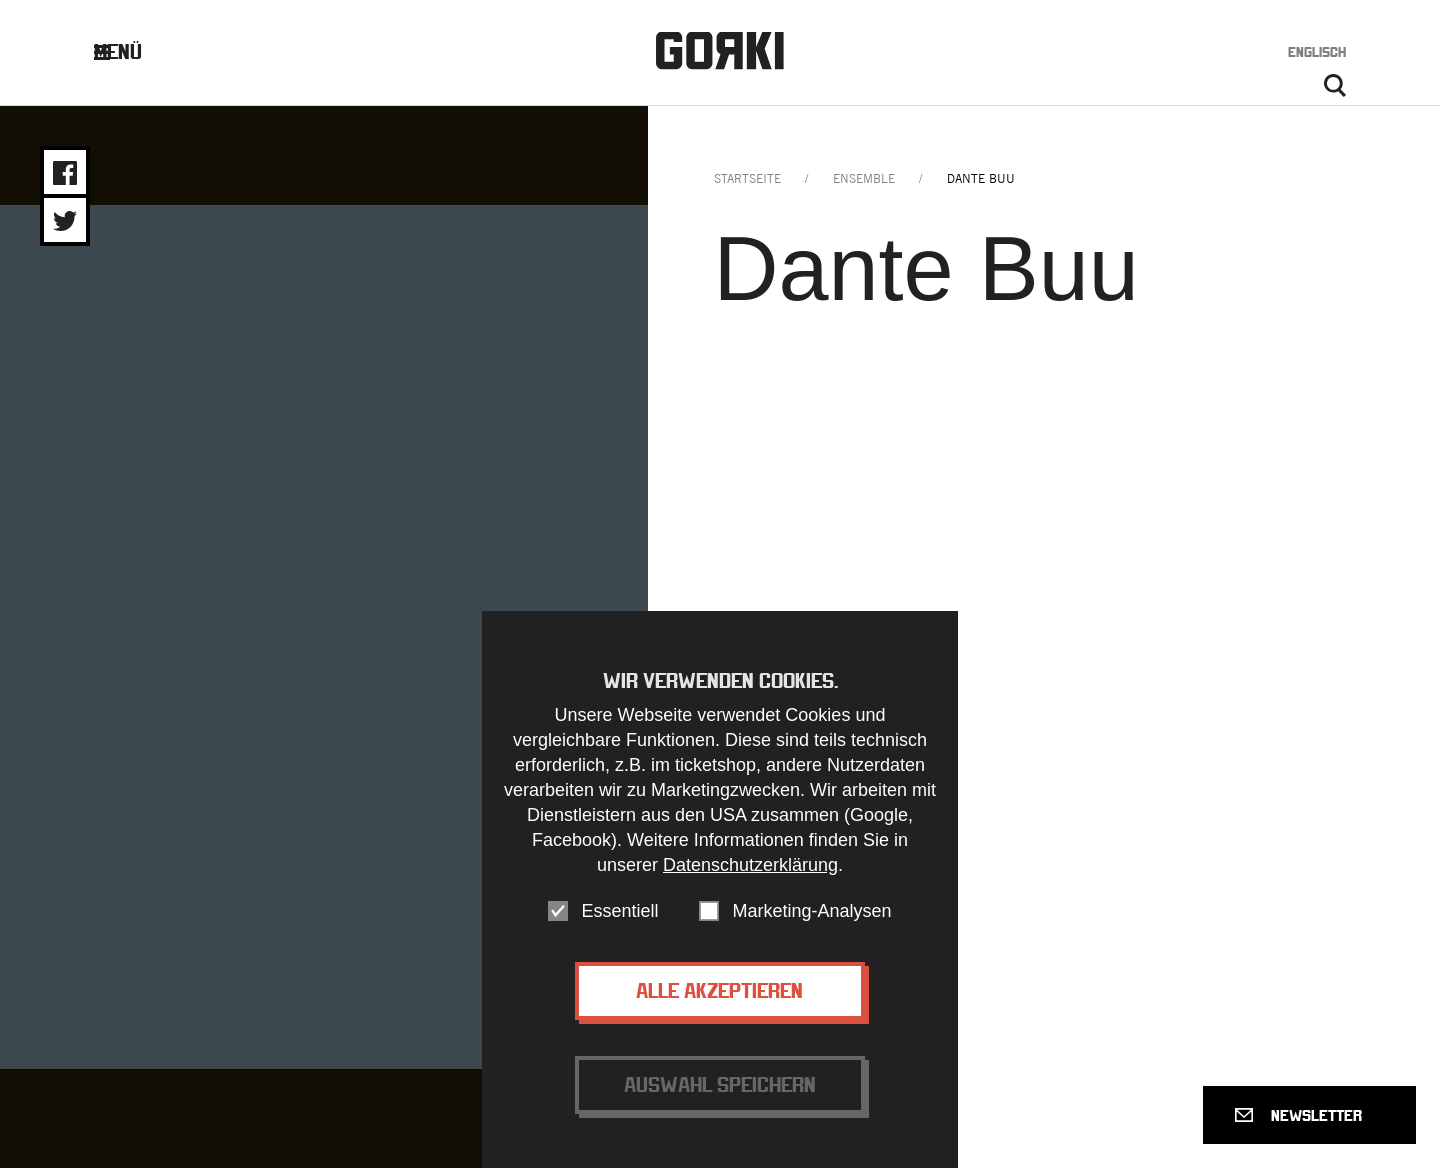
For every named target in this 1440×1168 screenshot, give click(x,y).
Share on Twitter (65, 221)
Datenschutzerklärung (750, 865)
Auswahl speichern (720, 1084)
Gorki (720, 50)
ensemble (864, 178)
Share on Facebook (65, 173)
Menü (133, 51)
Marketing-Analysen (811, 911)
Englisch (1317, 52)
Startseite (747, 178)
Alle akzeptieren (719, 990)
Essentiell (619, 911)
